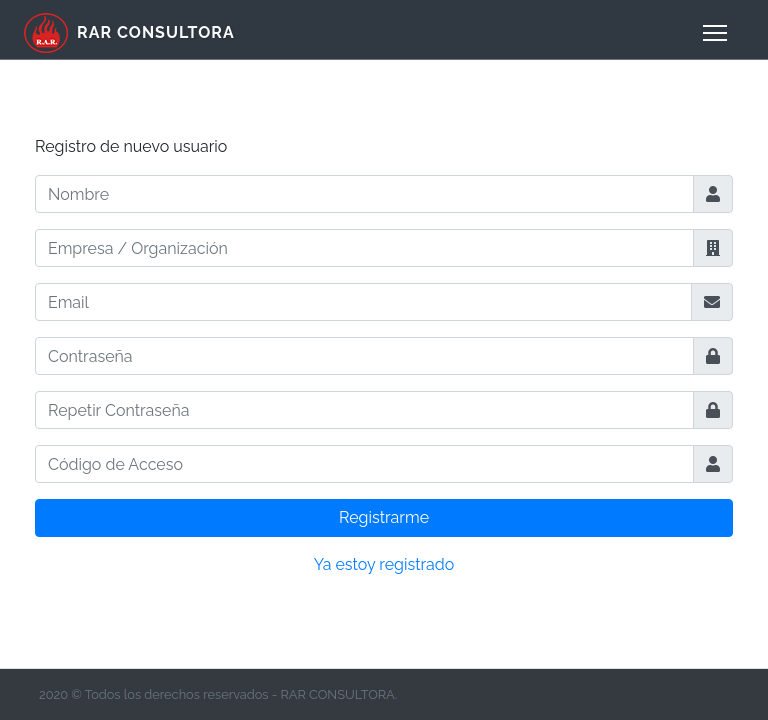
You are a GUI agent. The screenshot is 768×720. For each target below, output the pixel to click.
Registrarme (384, 517)
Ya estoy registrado (384, 564)
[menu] (715, 33)
